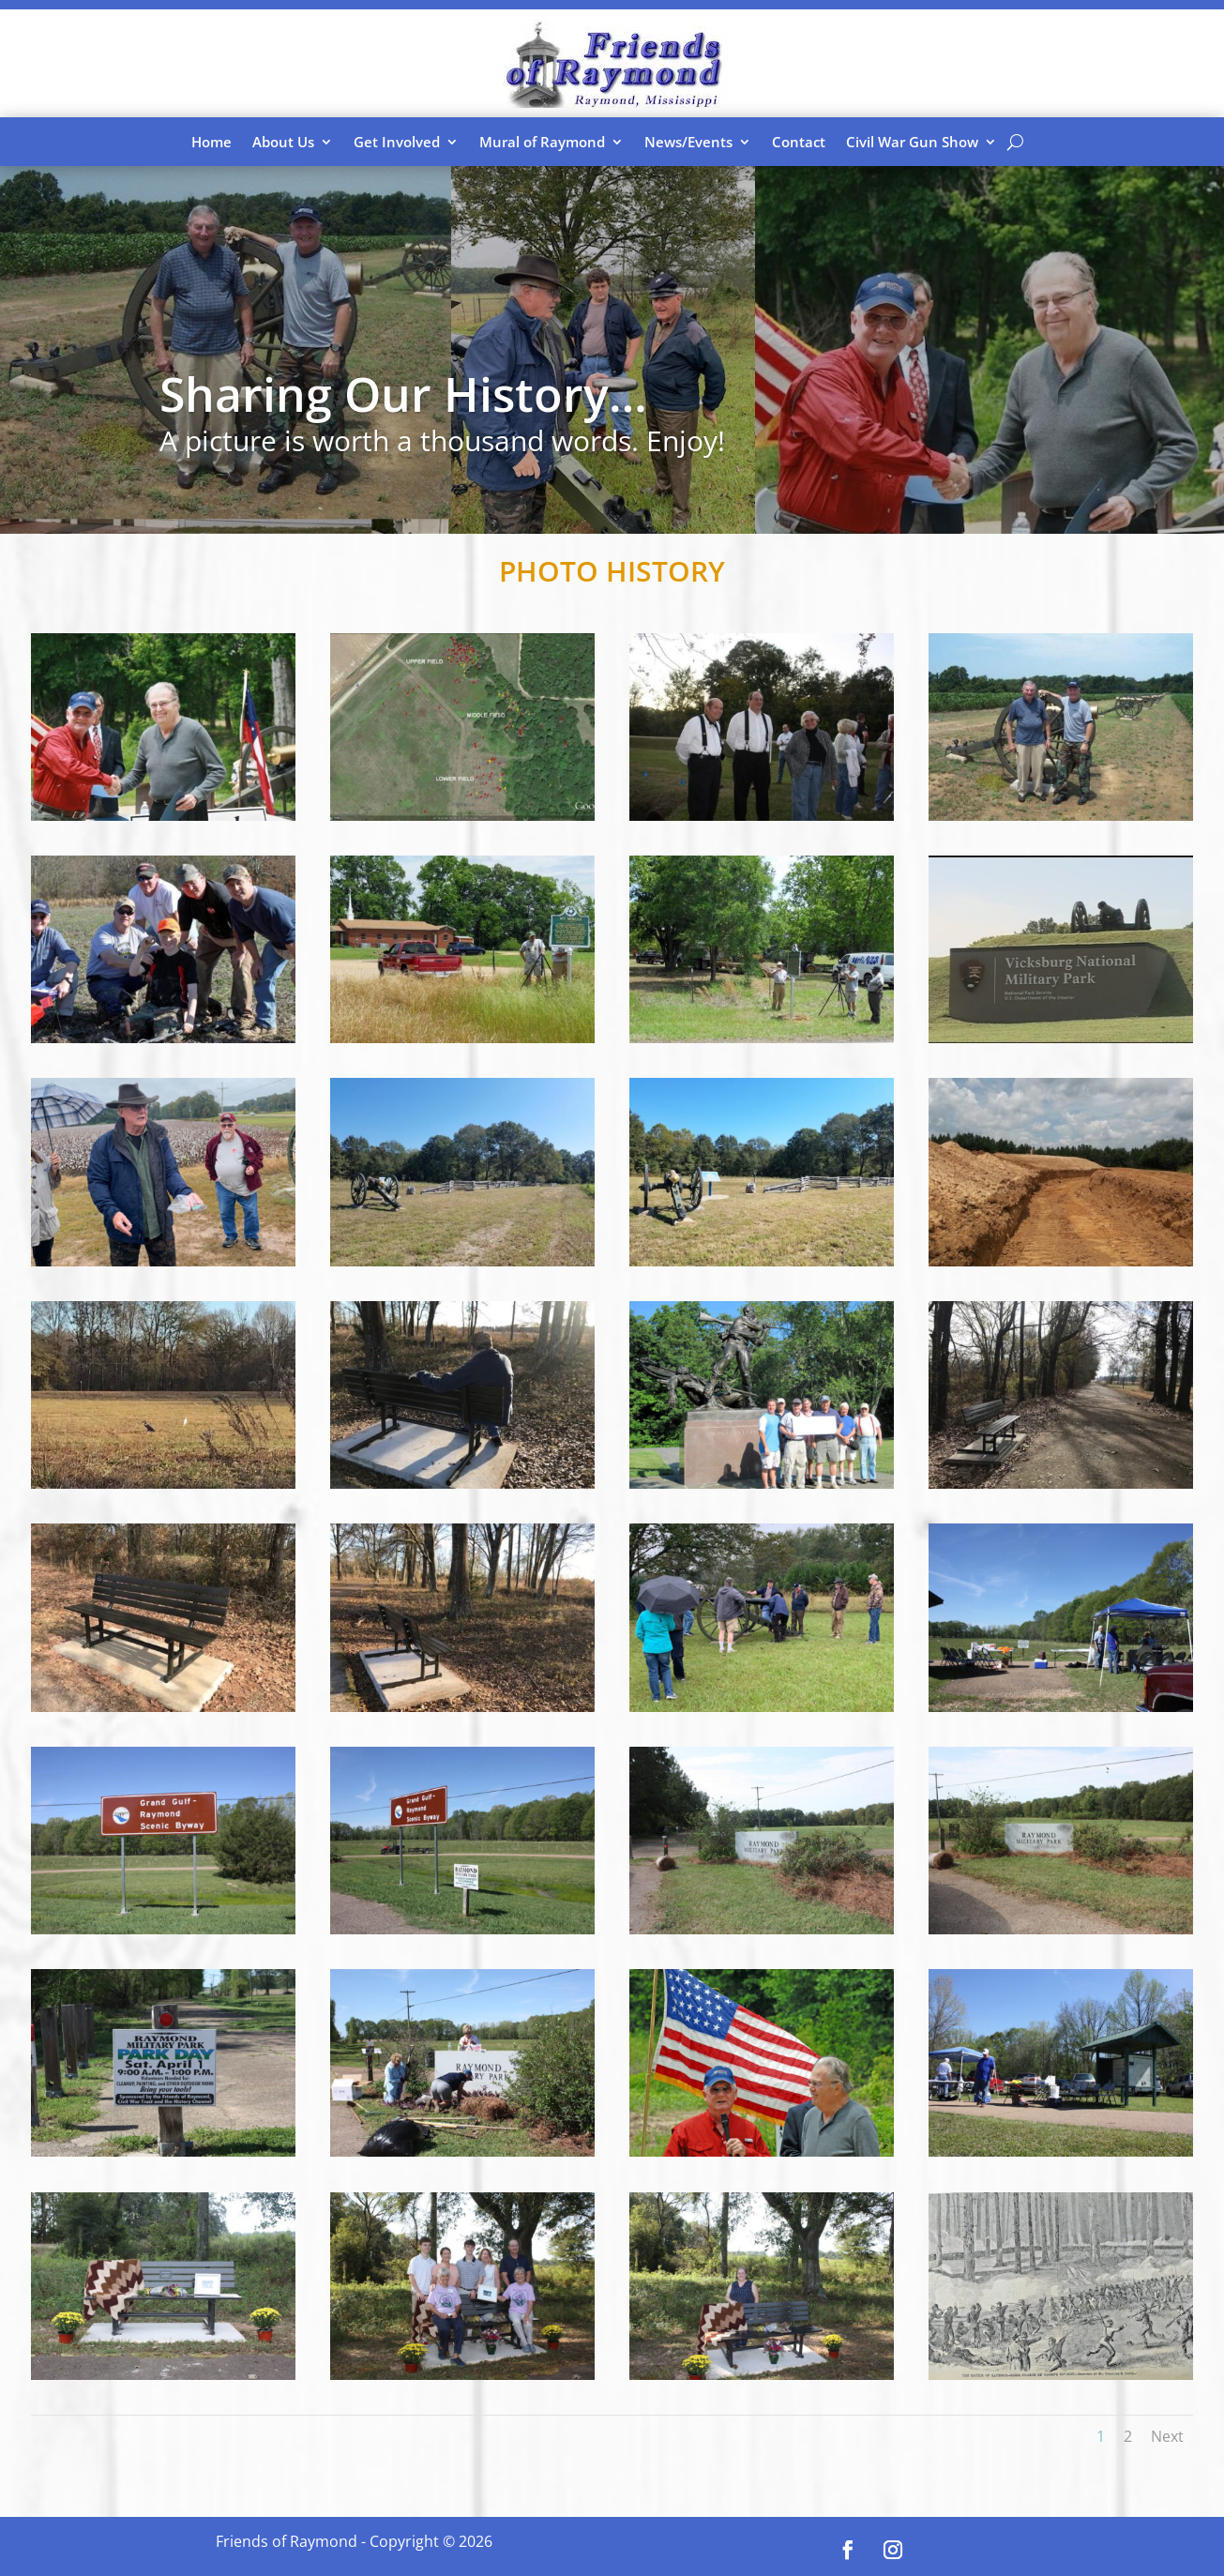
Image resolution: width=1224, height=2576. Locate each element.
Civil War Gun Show (912, 142)
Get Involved (397, 142)
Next (1167, 2436)
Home (211, 142)
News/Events (688, 142)
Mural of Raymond (542, 142)
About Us (283, 142)
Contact (798, 142)
